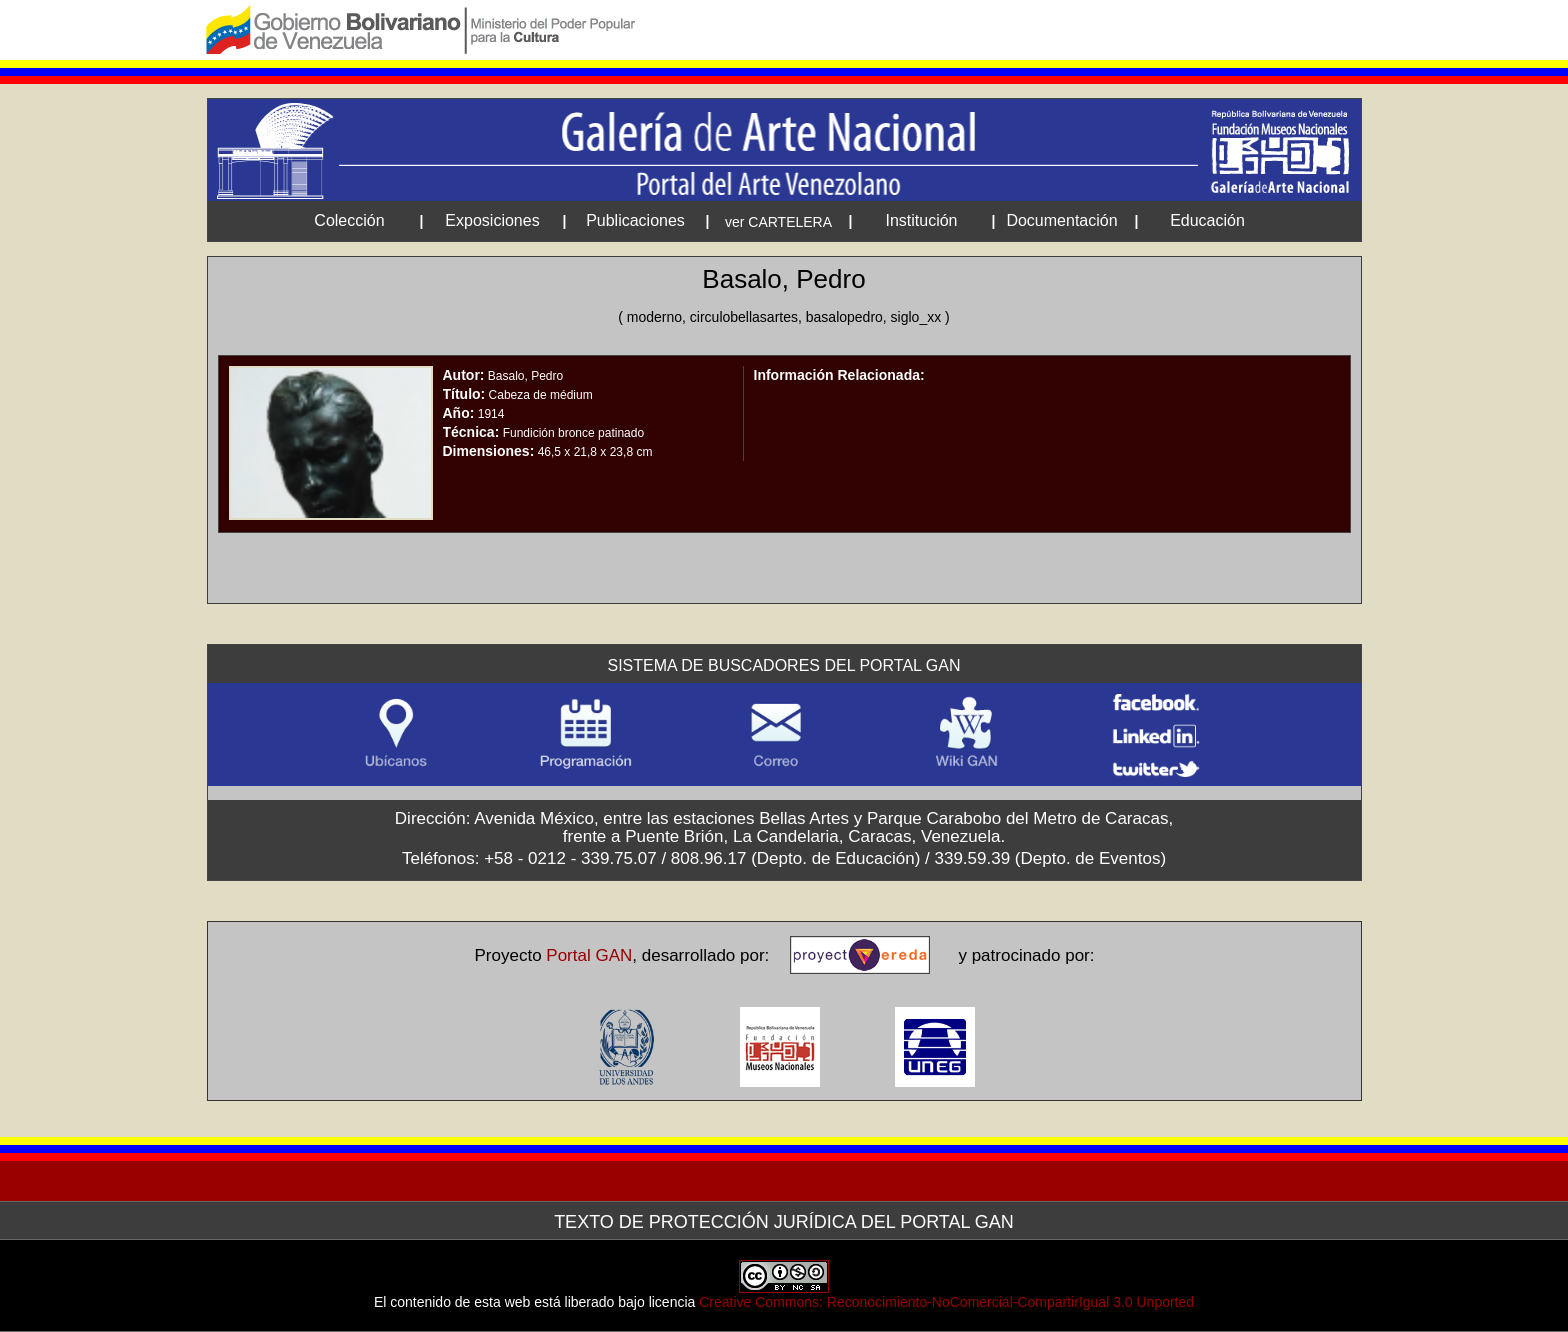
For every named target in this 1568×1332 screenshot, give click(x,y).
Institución (921, 220)
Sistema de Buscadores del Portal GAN (784, 665)
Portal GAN (589, 955)
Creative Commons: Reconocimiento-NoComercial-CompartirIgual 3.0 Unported (946, 1302)
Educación (1207, 220)
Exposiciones (492, 220)
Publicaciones (635, 220)
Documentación (1061, 220)
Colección (349, 220)
